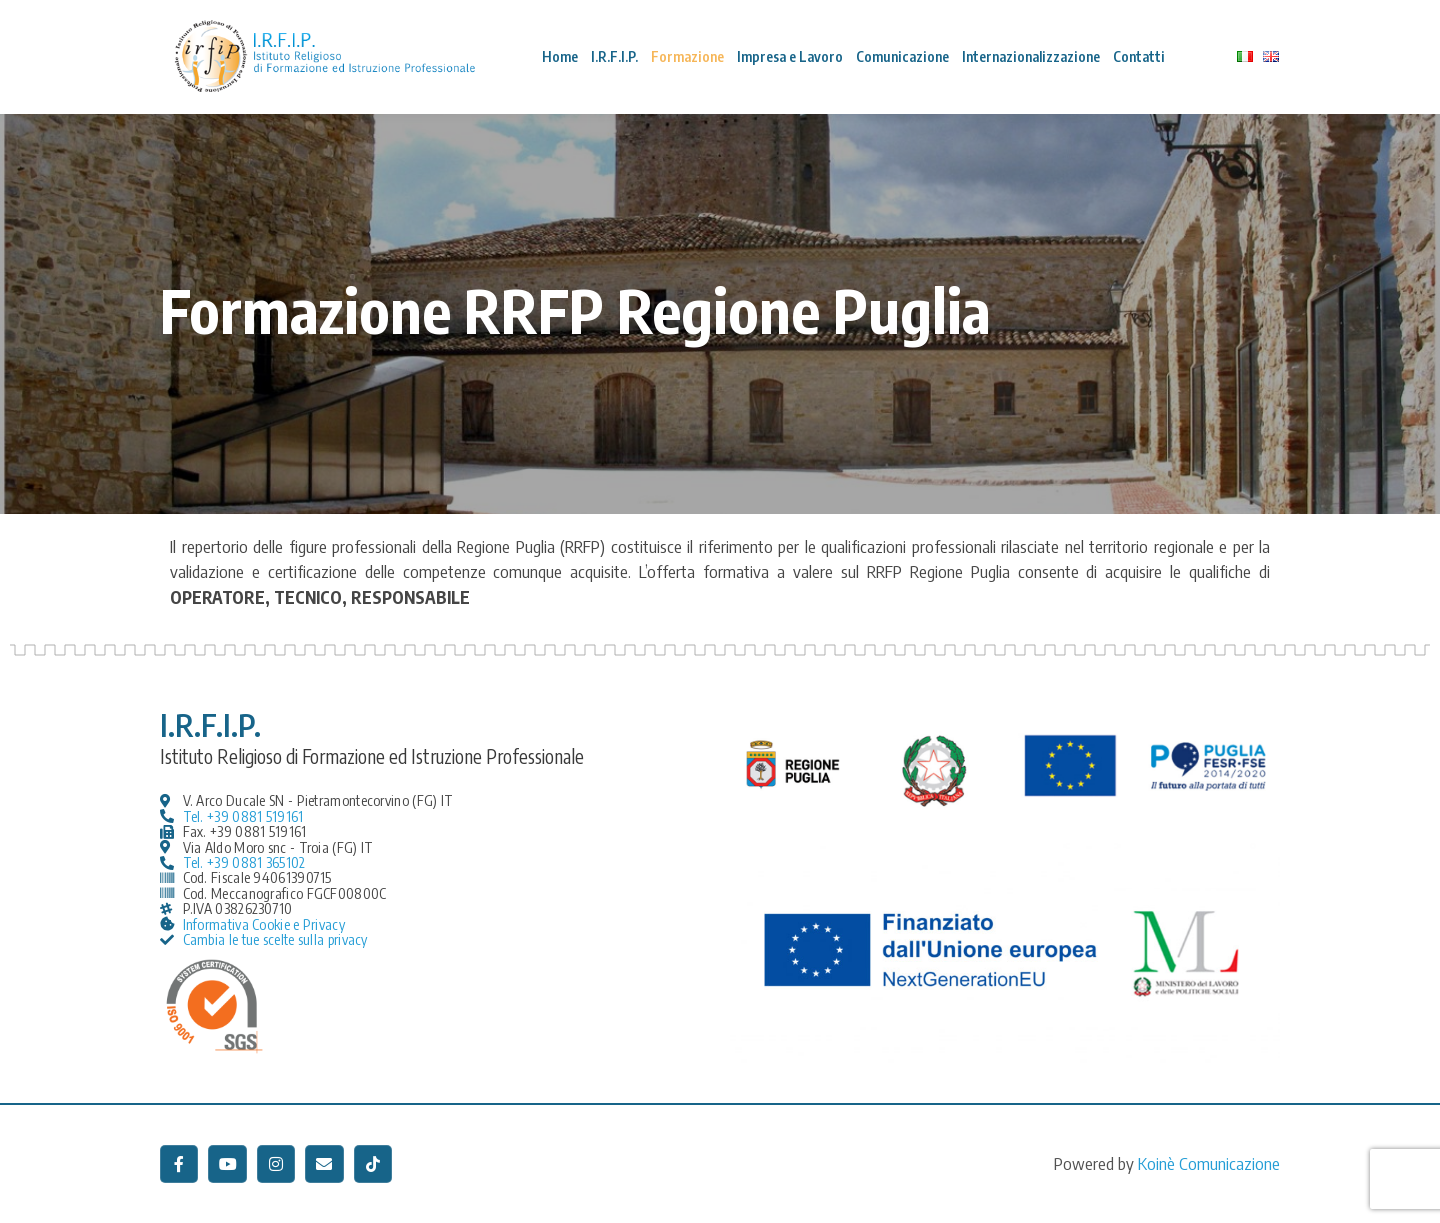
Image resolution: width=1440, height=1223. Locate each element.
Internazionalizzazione (1031, 56)
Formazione (687, 56)
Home (560, 56)
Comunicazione (902, 56)
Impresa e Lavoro (790, 56)
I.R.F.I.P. (614, 56)
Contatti (1139, 56)
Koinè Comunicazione (1209, 1163)
